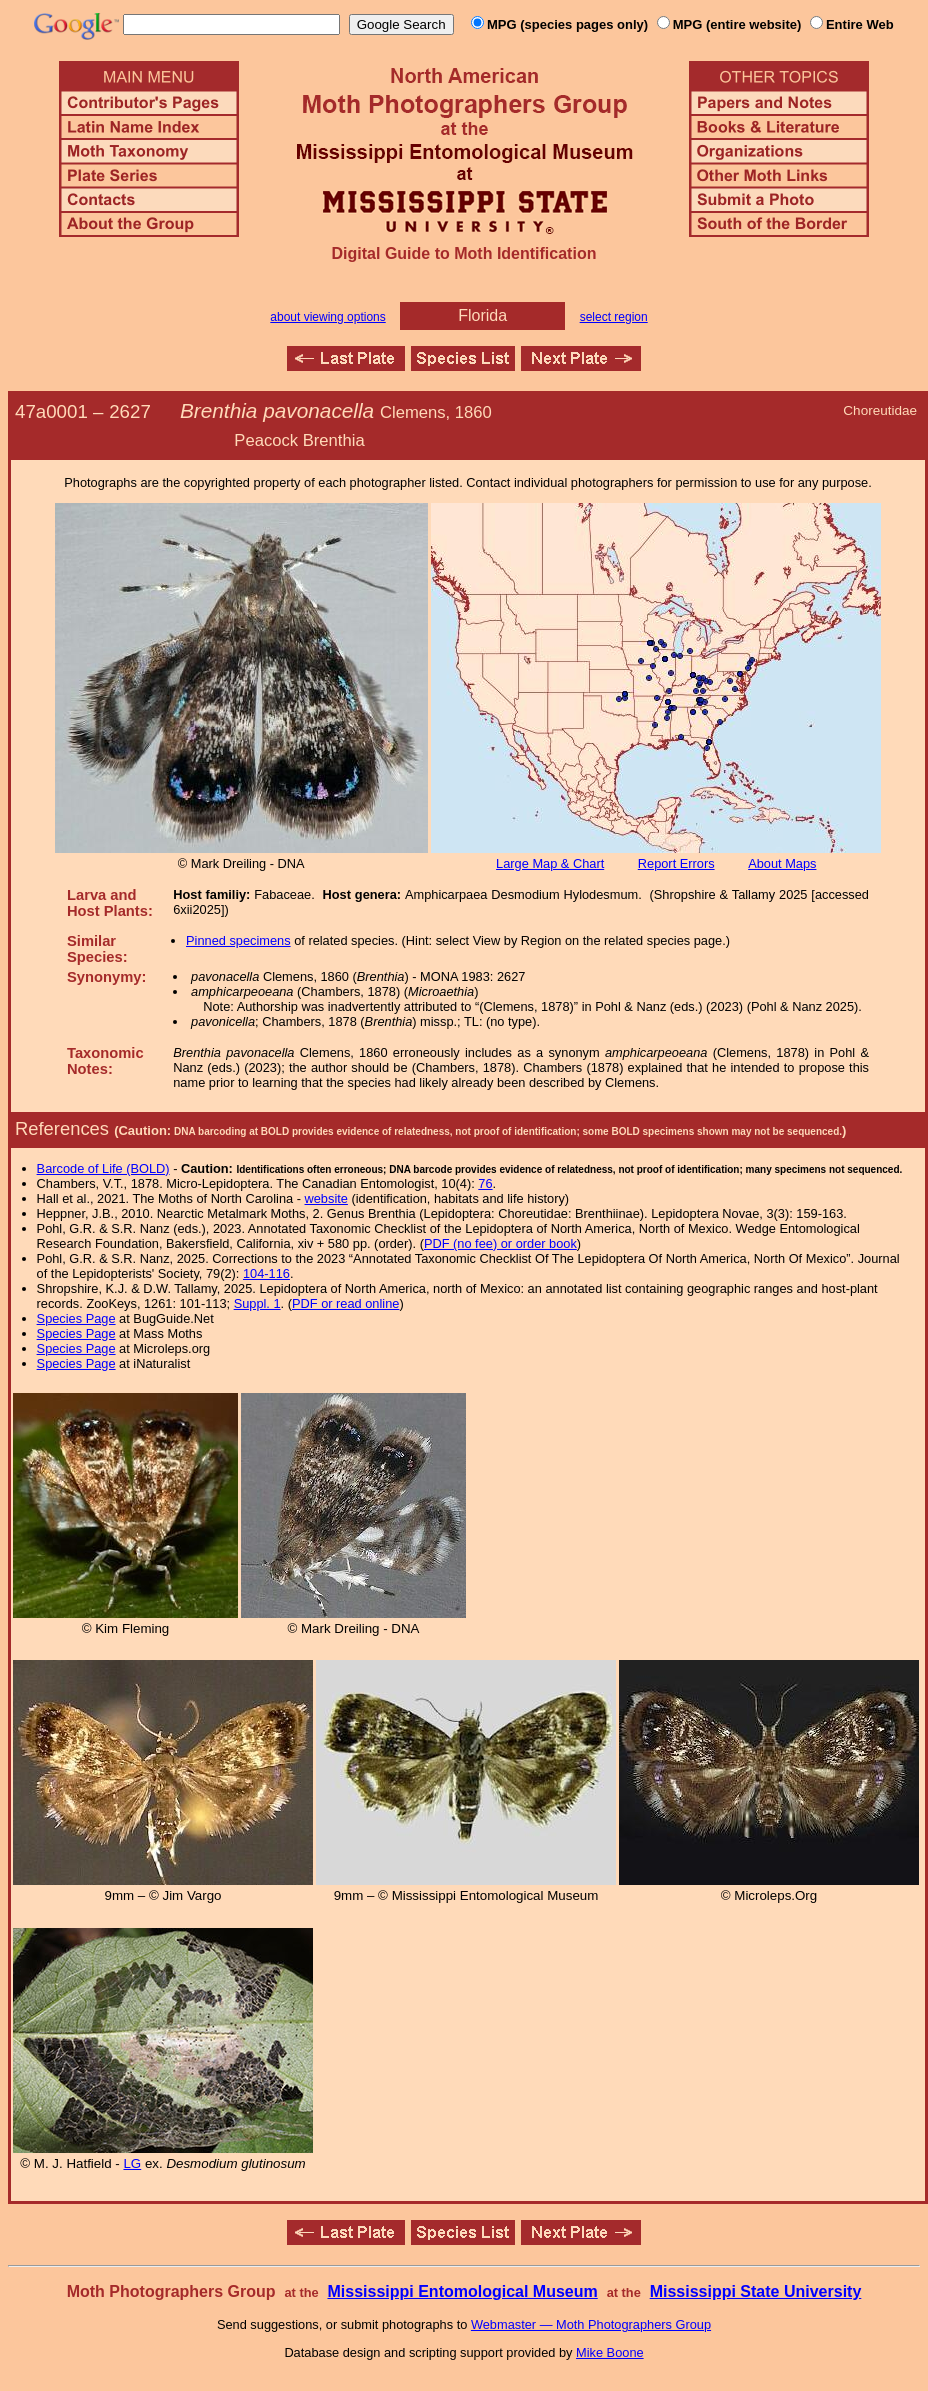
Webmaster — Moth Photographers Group (591, 2324)
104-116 (266, 1273)
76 (485, 1183)
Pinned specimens (238, 940)
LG (132, 2163)
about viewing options (327, 317)
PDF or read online (345, 1303)
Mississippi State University (756, 2291)
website (326, 1198)
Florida (482, 315)
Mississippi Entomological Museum (462, 2291)
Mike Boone (610, 2352)
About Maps (782, 863)
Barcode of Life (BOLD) (103, 1168)
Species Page (76, 1318)
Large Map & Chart (550, 863)
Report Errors (676, 863)
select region (614, 317)
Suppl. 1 (257, 1303)
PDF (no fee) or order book (500, 1243)
